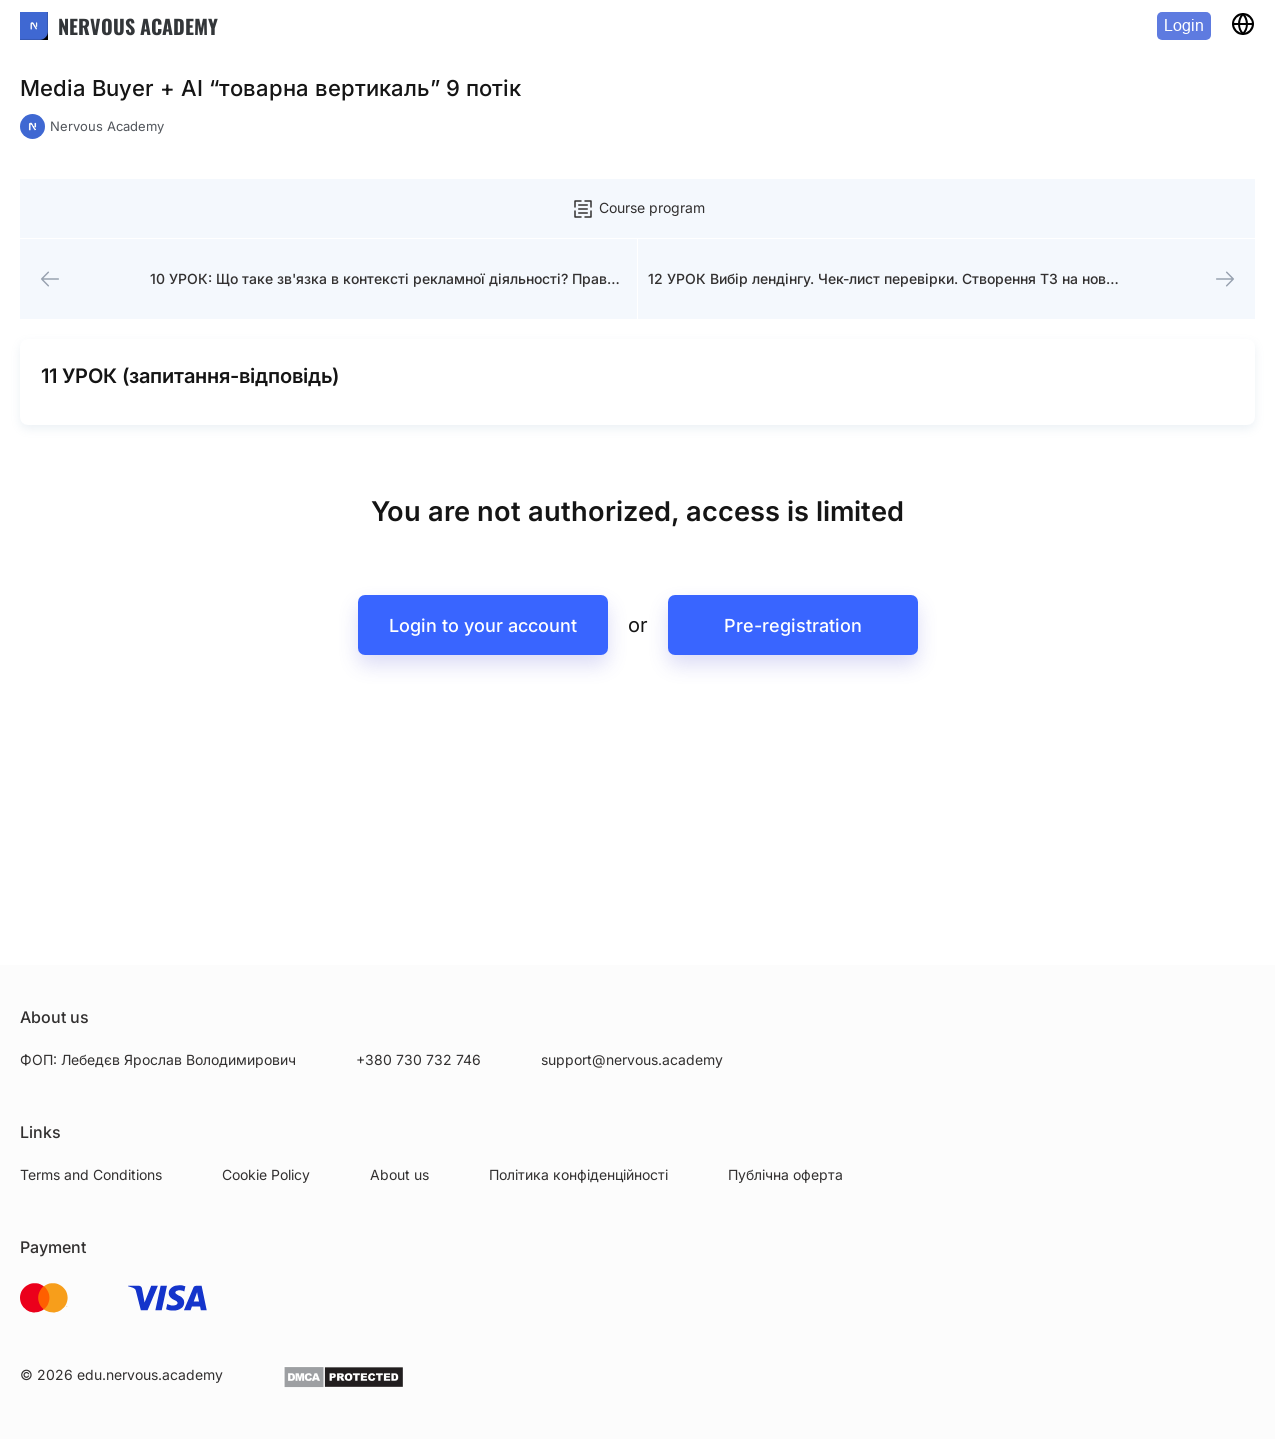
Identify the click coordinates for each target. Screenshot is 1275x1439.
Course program (638, 209)
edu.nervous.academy (150, 1374)
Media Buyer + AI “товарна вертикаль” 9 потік (270, 88)
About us (399, 1174)
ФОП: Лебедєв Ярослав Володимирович (158, 1059)
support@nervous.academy (632, 1059)
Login (1184, 25)
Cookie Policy (266, 1174)
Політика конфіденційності (578, 1174)
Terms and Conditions (91, 1174)
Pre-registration (793, 625)
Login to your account (483, 625)
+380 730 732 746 (418, 1059)
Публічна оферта (785, 1174)
